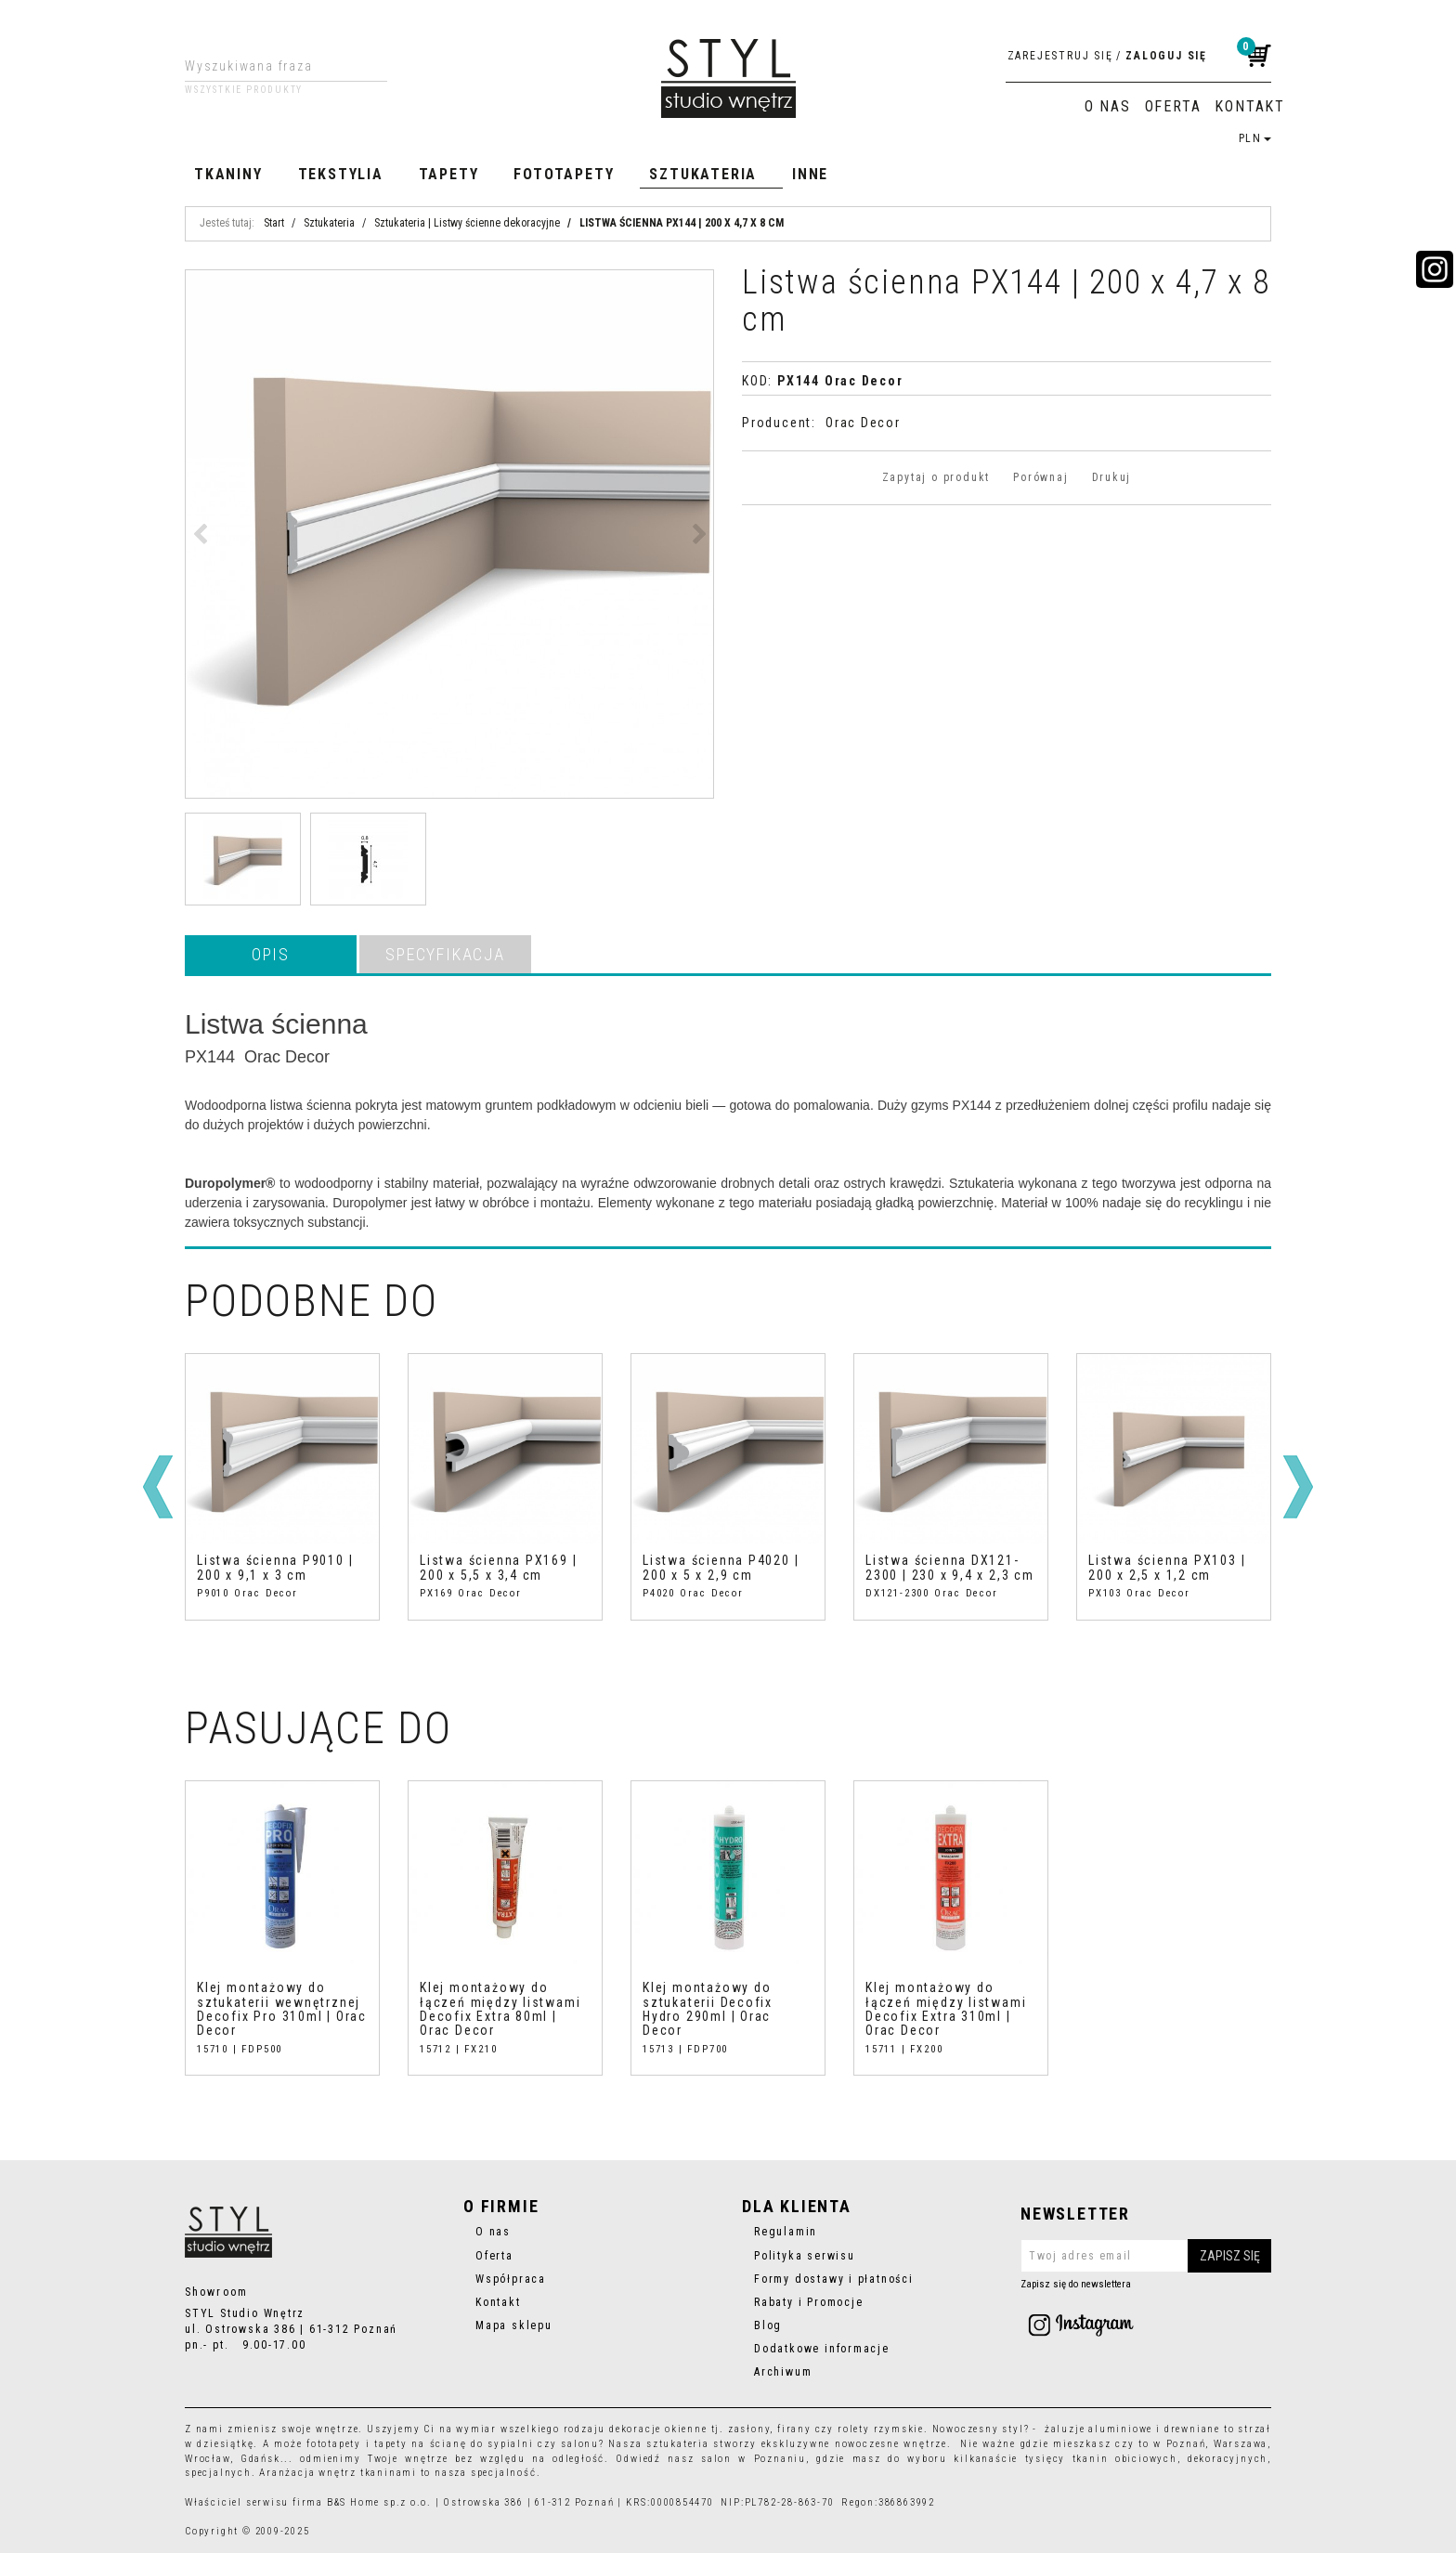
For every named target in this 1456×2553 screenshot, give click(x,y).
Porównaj (1040, 477)
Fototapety (564, 174)
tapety (391, 2444)
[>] (1298, 1486)
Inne (810, 174)
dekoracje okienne (658, 2429)
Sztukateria (703, 174)
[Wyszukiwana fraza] (271, 66)
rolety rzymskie (881, 2429)
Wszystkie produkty (244, 90)
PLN (1255, 138)
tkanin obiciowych (1124, 2459)
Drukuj (1112, 477)
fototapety (333, 2444)
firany (794, 2429)
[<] (158, 1486)
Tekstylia (341, 174)
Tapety (449, 174)
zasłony (749, 2429)
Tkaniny (228, 174)
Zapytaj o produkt (936, 477)
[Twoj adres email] (1145, 2256)
